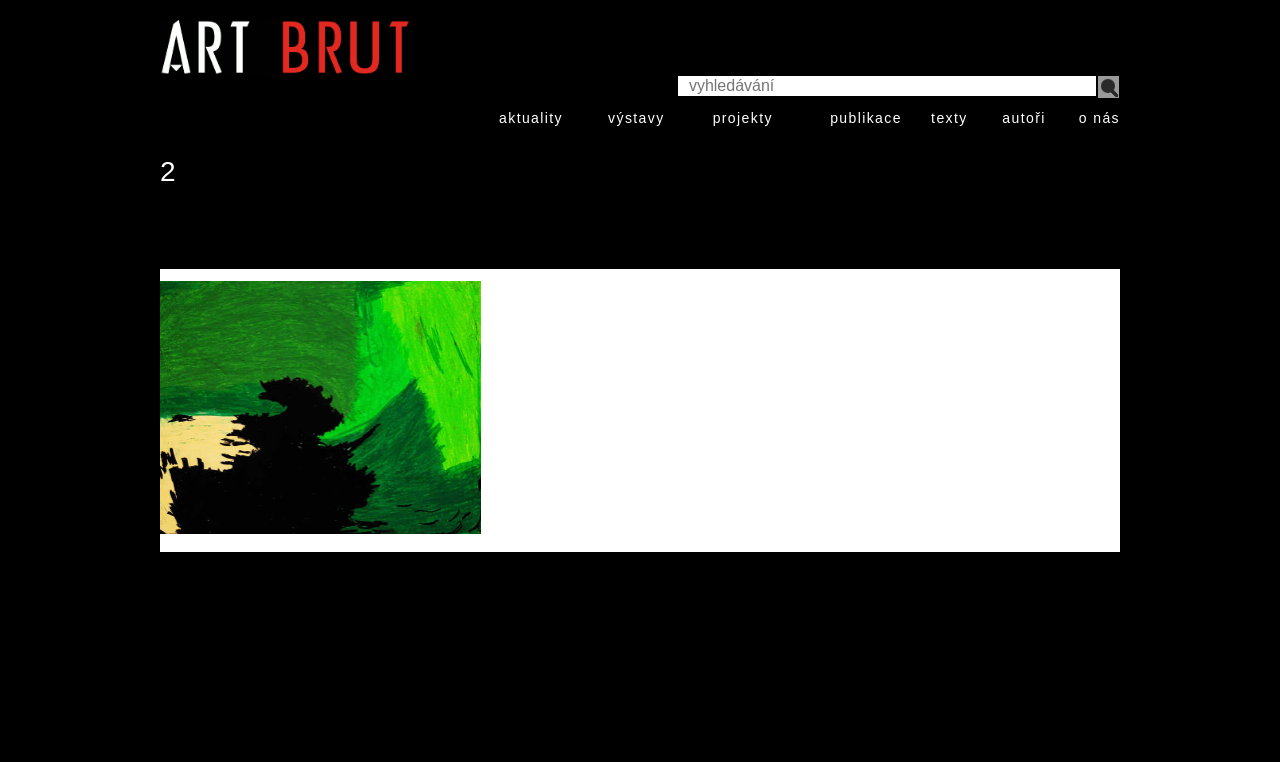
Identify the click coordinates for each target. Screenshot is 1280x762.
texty (949, 118)
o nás (1099, 118)
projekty (743, 118)
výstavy (636, 118)
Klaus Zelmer (228, 232)
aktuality (531, 118)
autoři (1023, 118)
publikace (866, 118)
